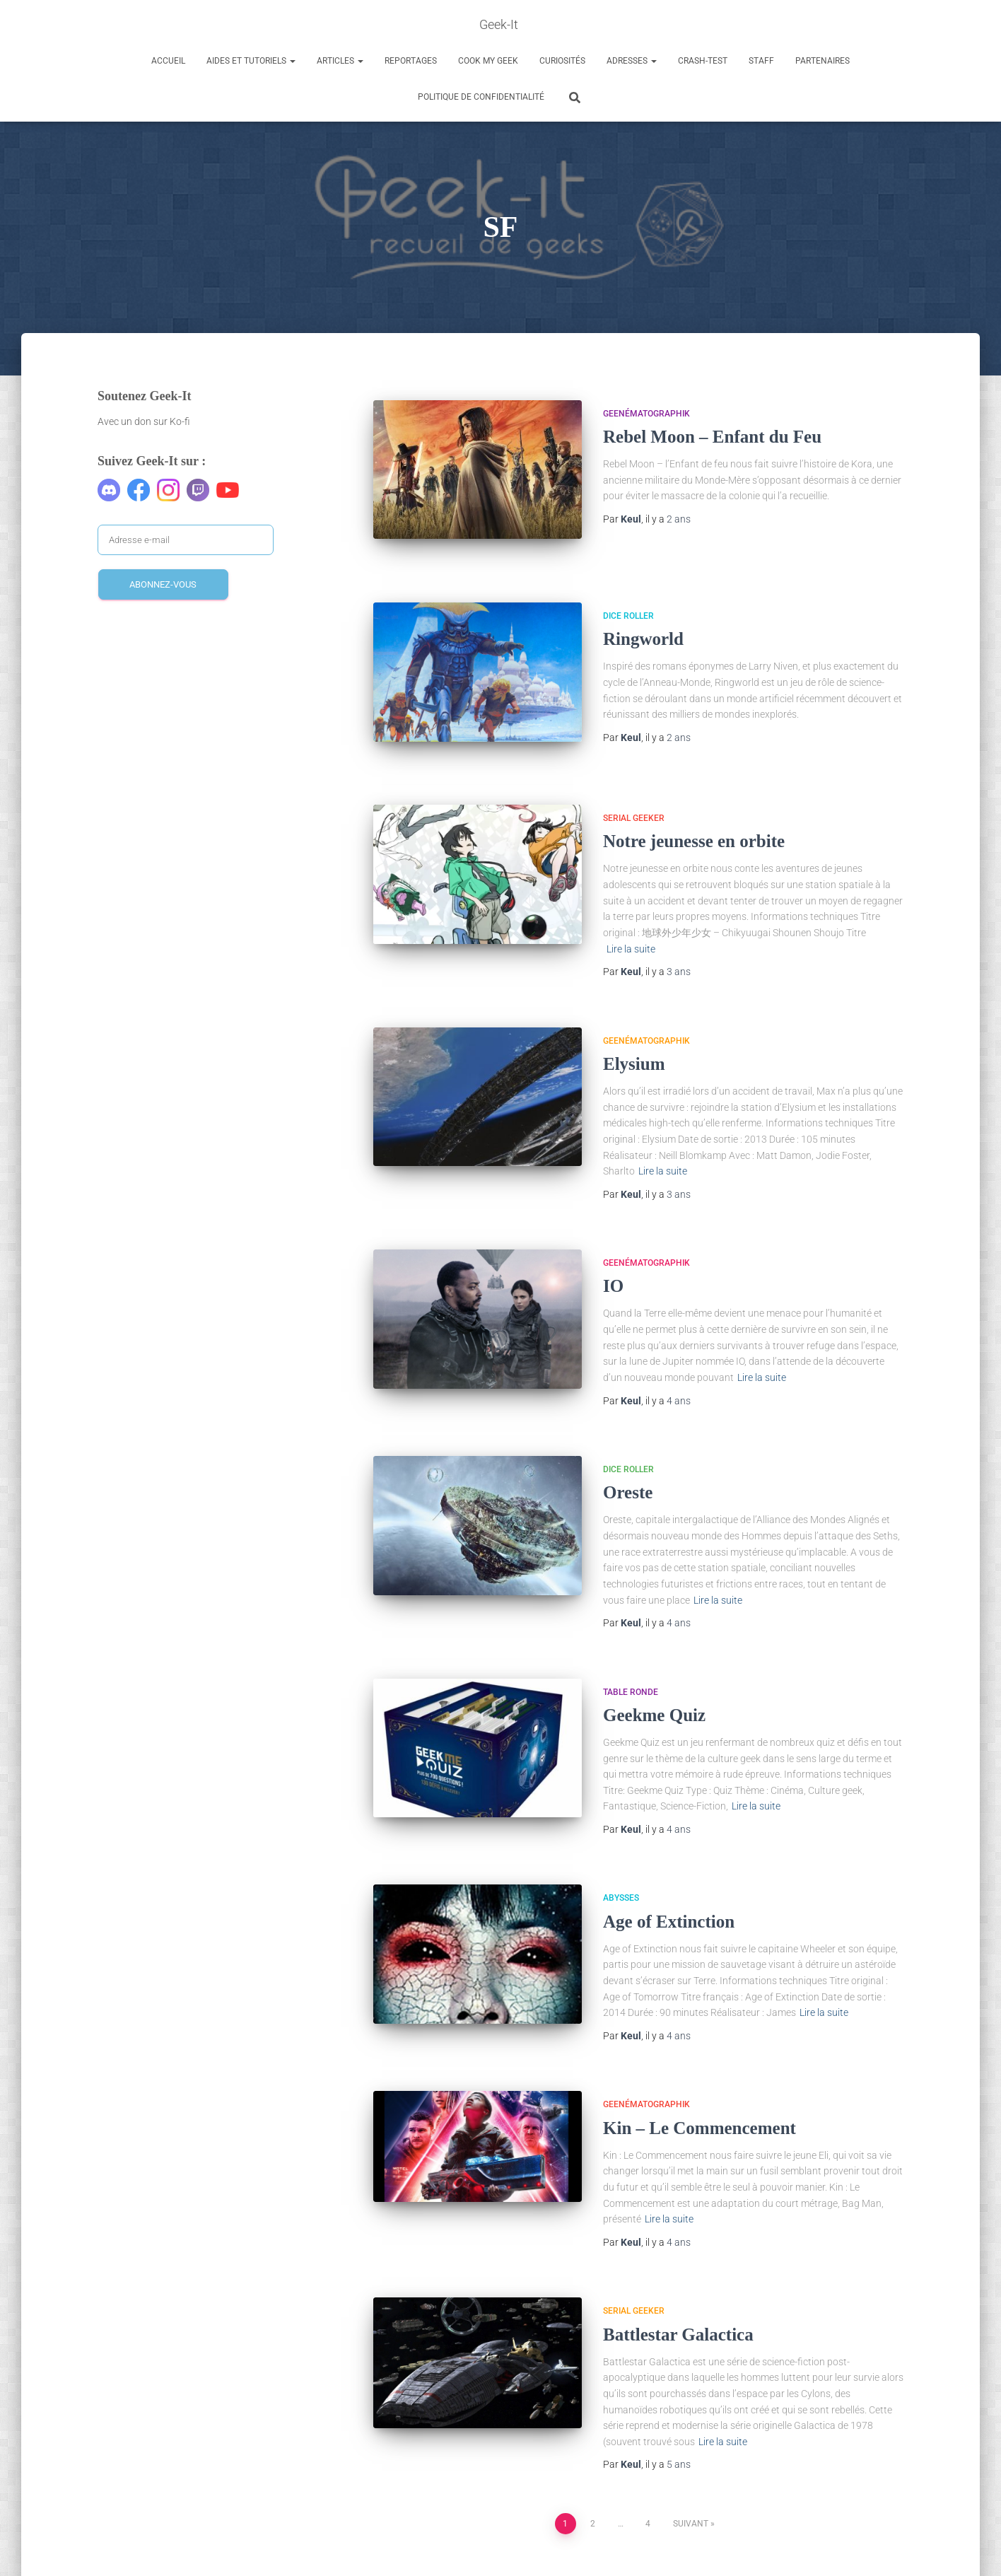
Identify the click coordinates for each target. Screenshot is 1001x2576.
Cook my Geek (488, 61)
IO (613, 1258)
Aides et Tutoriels (250, 61)
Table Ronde (630, 1664)
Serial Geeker (634, 790)
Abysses (621, 1870)
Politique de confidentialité (481, 97)
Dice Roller (628, 600)
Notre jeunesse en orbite (694, 813)
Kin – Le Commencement (699, 2099)
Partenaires (822, 61)
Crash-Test (702, 61)
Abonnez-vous (163, 584)
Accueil (168, 61)
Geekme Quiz (654, 1686)
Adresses (632, 61)
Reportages (411, 61)
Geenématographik (646, 414)
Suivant (690, 2495)
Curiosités (562, 61)
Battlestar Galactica (678, 2306)
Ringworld (643, 623)
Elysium (634, 1035)
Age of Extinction (668, 1893)
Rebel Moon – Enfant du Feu (712, 436)
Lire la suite (631, 920)
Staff (761, 61)
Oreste (627, 1464)
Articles (340, 61)
